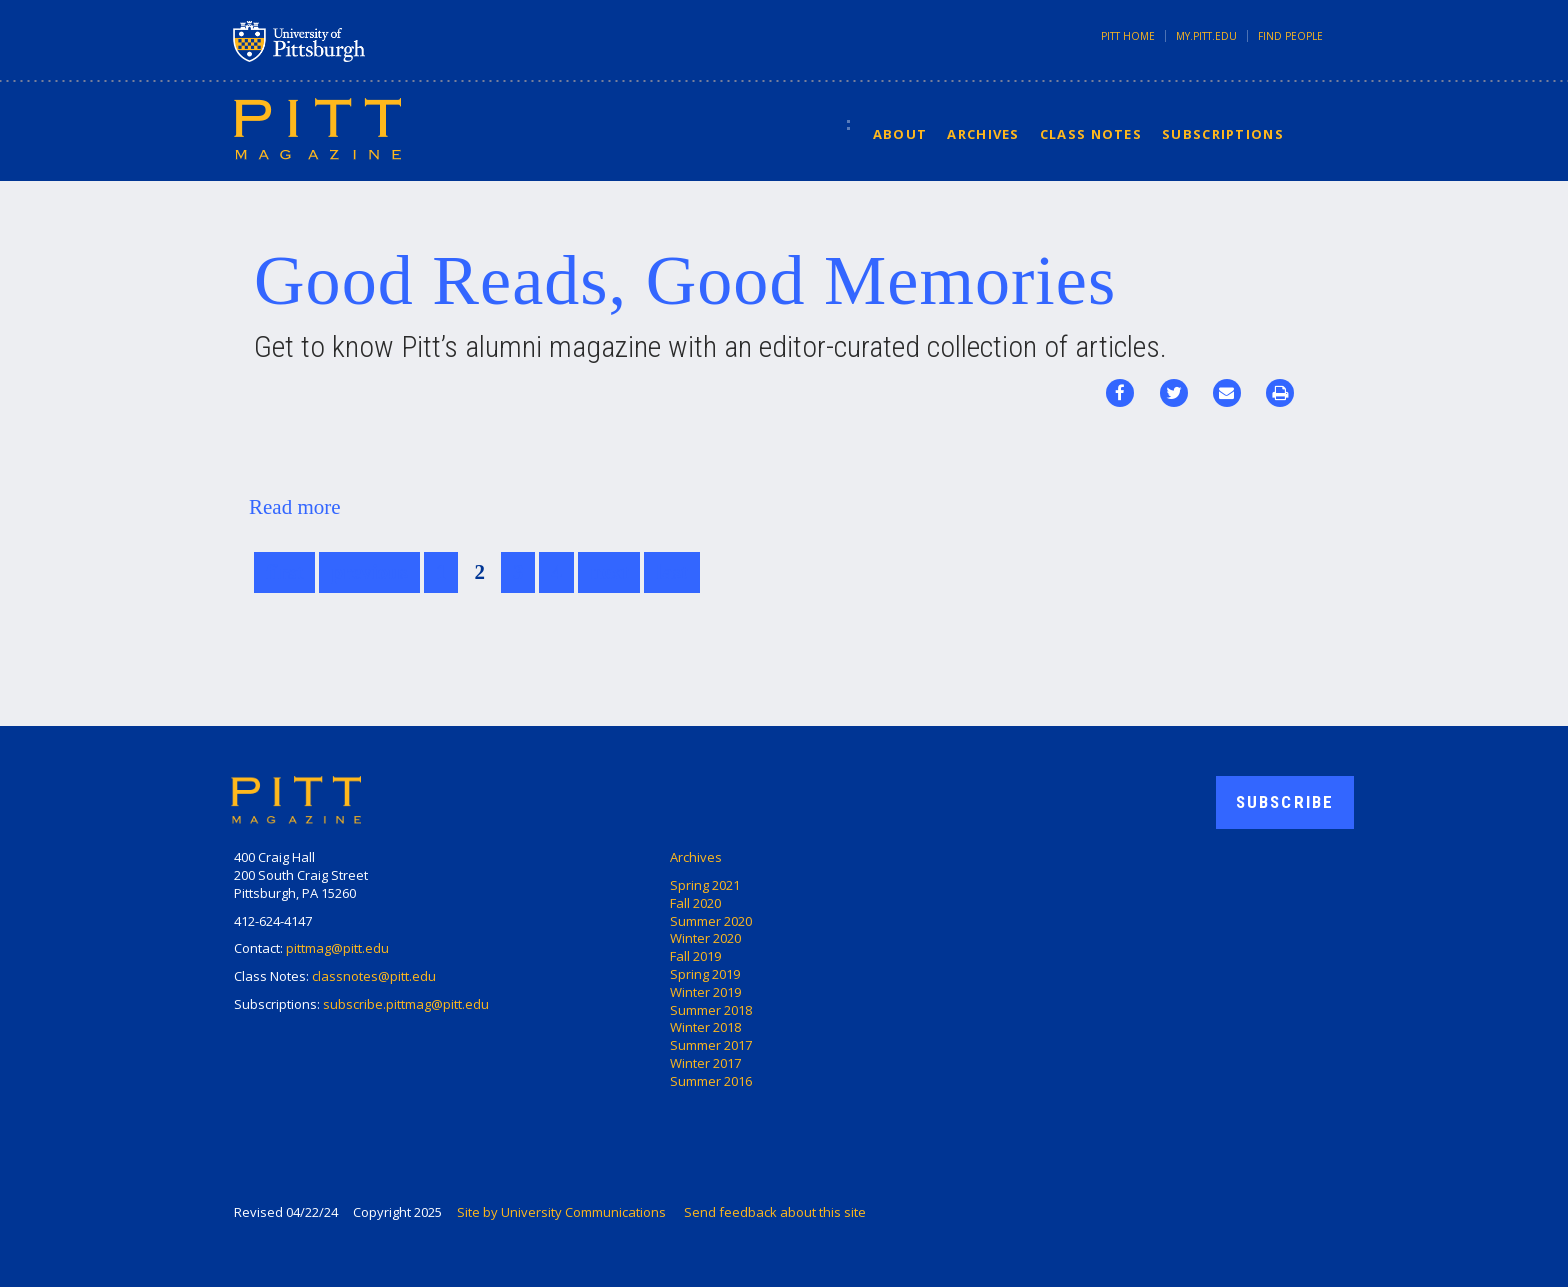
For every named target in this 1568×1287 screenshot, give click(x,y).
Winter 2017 (705, 1063)
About (900, 134)
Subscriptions (1223, 134)
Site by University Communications (561, 1212)
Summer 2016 (711, 1081)
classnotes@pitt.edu (374, 976)
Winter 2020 (705, 938)
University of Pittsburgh (378, 41)
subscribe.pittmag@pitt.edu (406, 1004)
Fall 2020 (695, 903)
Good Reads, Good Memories (685, 280)
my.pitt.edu (1206, 36)
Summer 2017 (711, 1045)
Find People (1290, 36)
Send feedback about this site (775, 1212)
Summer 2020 (711, 921)
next (609, 572)
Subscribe (1285, 802)
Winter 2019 (705, 992)
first (284, 572)
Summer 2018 (711, 1010)
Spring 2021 (705, 885)
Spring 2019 (705, 974)
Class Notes (1091, 134)
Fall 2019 (695, 956)
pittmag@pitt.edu (337, 948)
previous (369, 572)
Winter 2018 (705, 1027)
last (672, 572)
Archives (983, 134)
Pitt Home (1128, 36)
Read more (295, 507)
